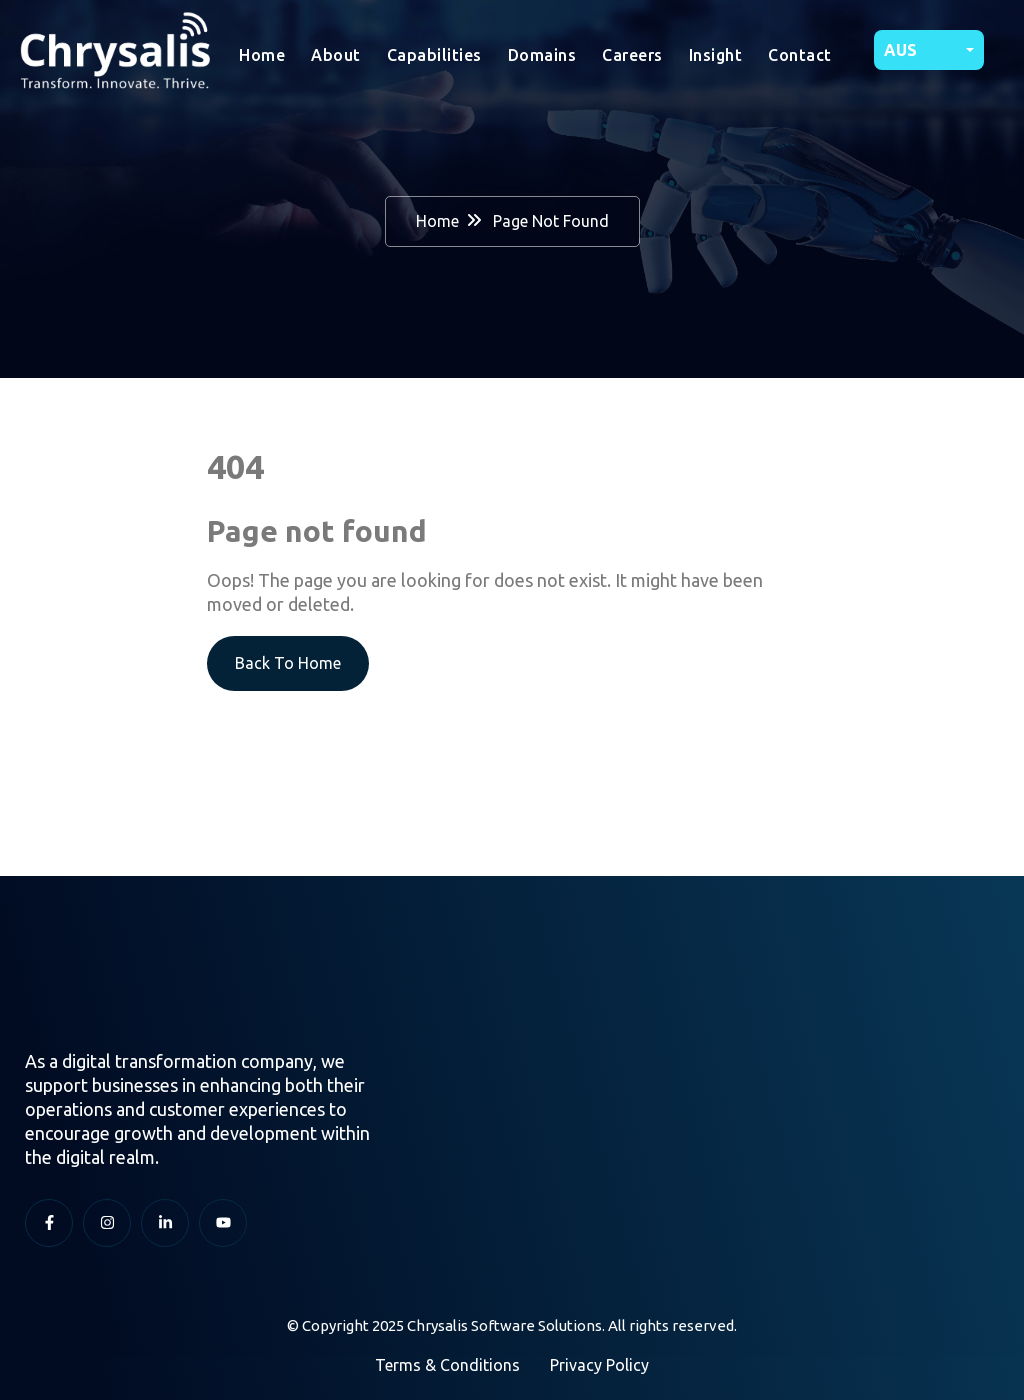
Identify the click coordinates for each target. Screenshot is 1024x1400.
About (336, 55)
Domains (542, 55)
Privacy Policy (599, 1365)
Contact (800, 55)
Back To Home (288, 663)
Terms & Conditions (447, 1365)
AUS (900, 50)
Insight (716, 55)
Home (262, 55)
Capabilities (434, 55)
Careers (632, 55)
